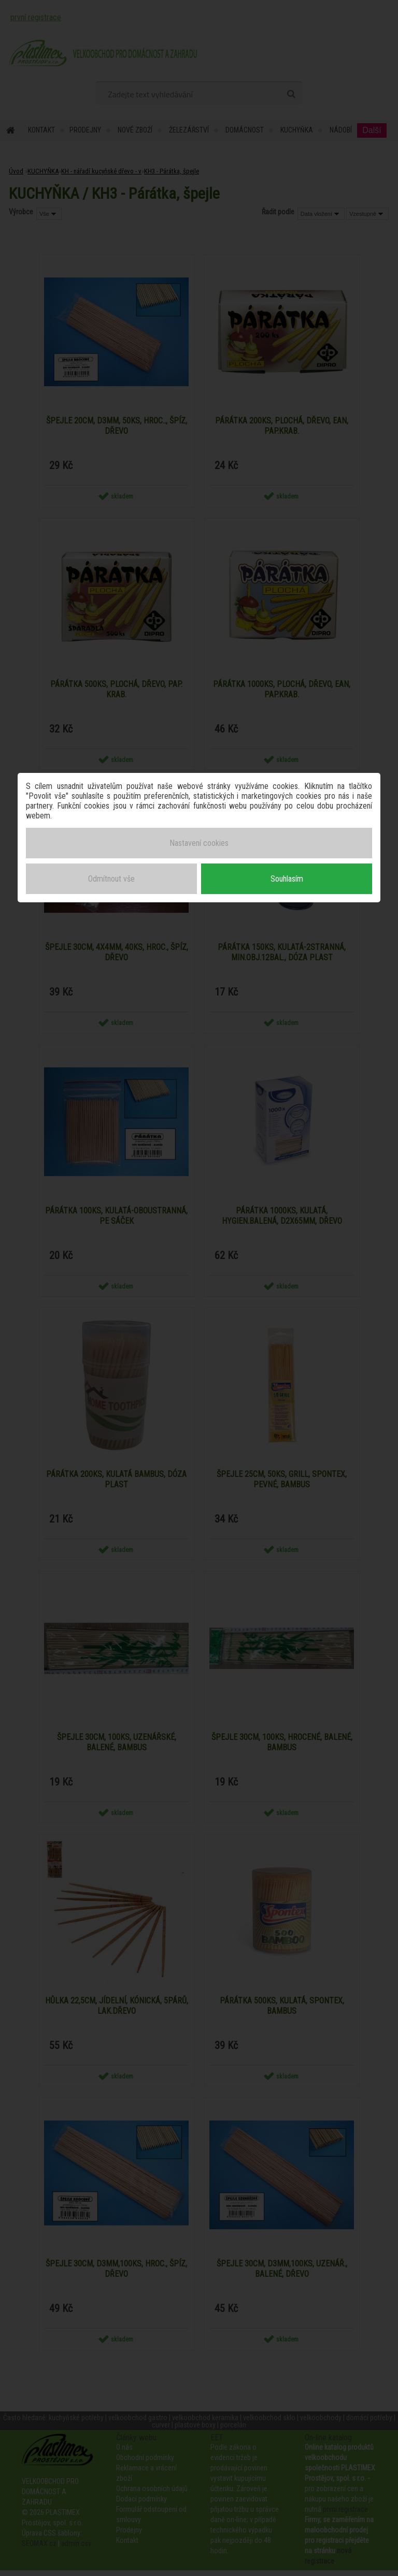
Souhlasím (287, 877)
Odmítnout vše (111, 877)
